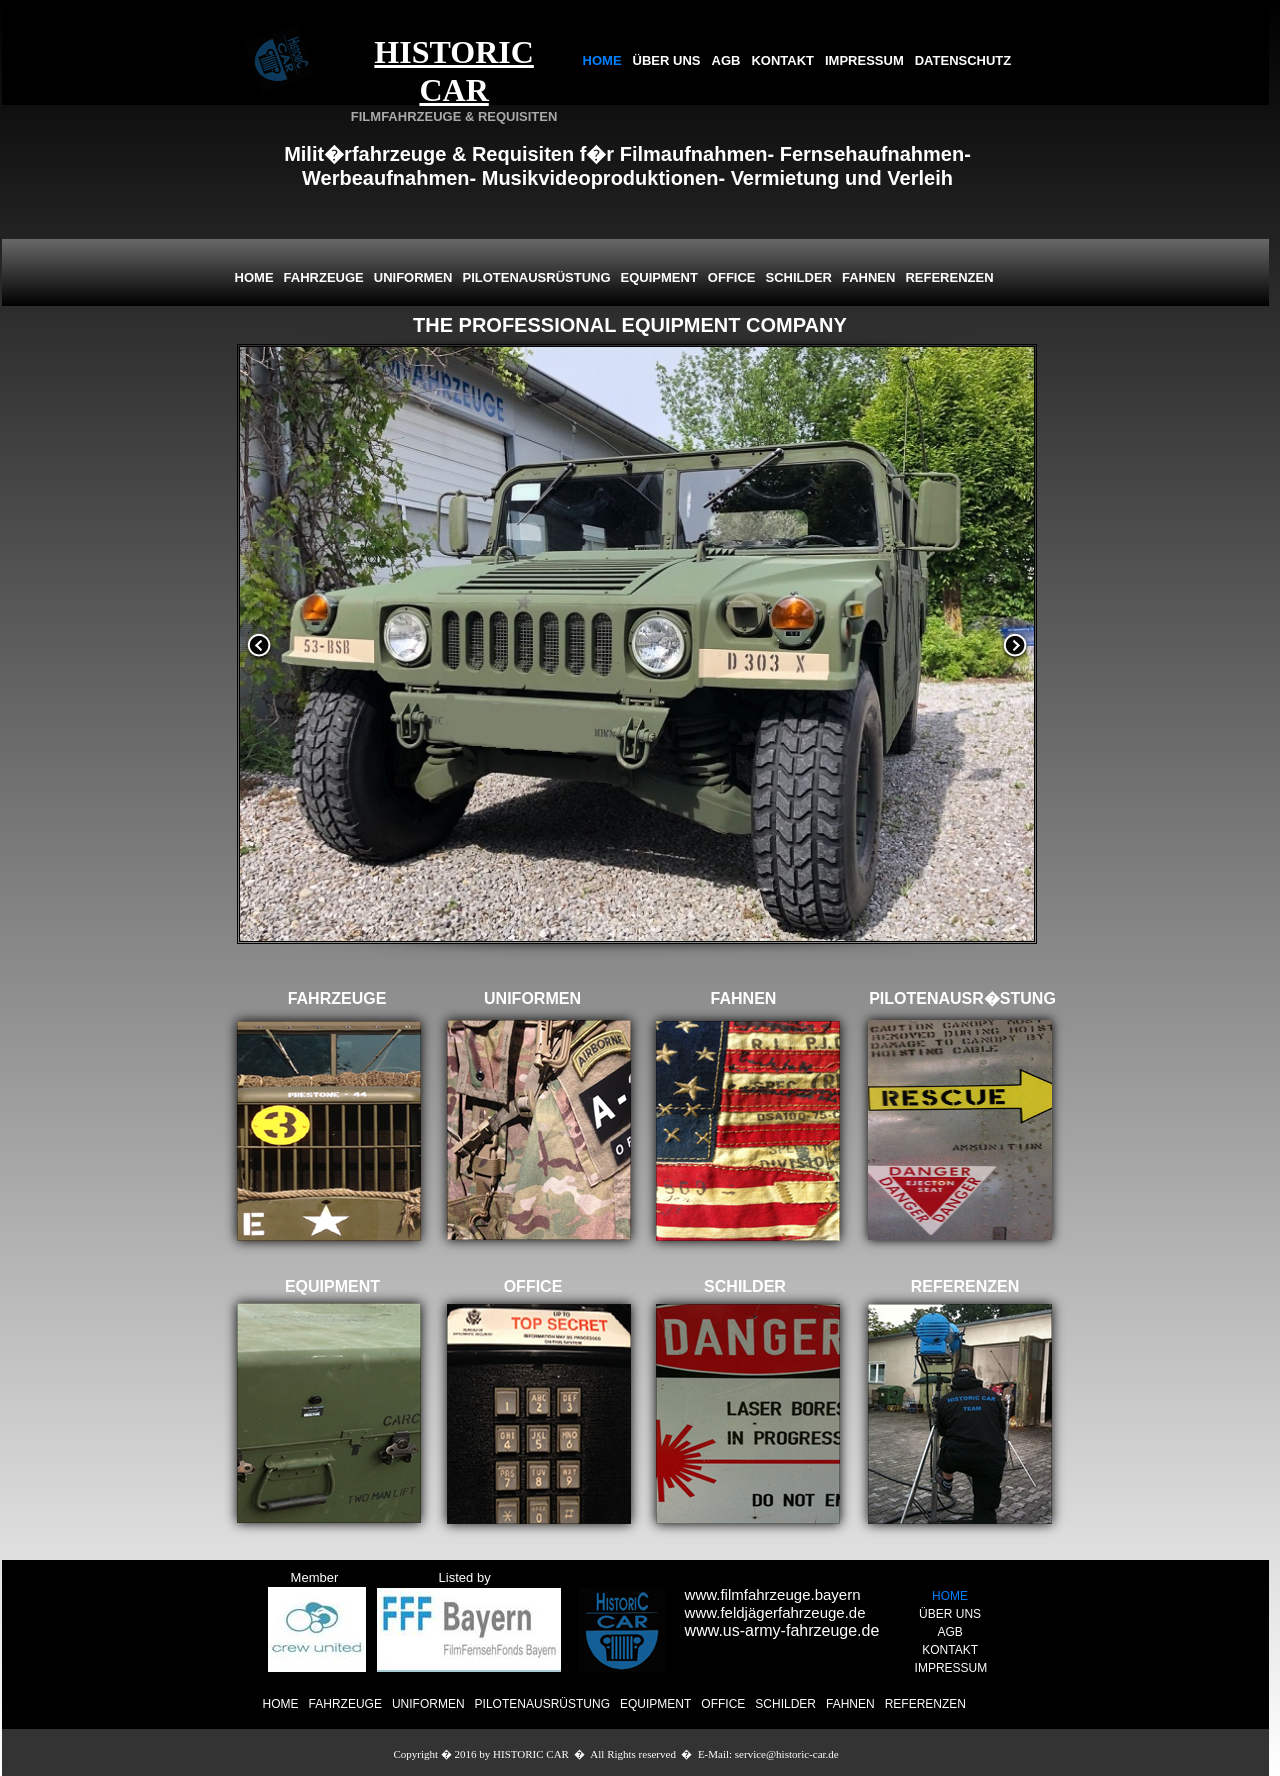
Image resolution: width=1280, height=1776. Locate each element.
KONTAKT (782, 60)
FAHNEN (850, 1704)
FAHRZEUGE (345, 1704)
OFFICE (723, 1704)
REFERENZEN (925, 1704)
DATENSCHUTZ (963, 60)
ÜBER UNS (667, 60)
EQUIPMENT (655, 1704)
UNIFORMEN (428, 1704)
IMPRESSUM (864, 60)
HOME (602, 60)
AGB (726, 60)
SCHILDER (785, 1704)
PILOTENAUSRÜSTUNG (542, 1704)
